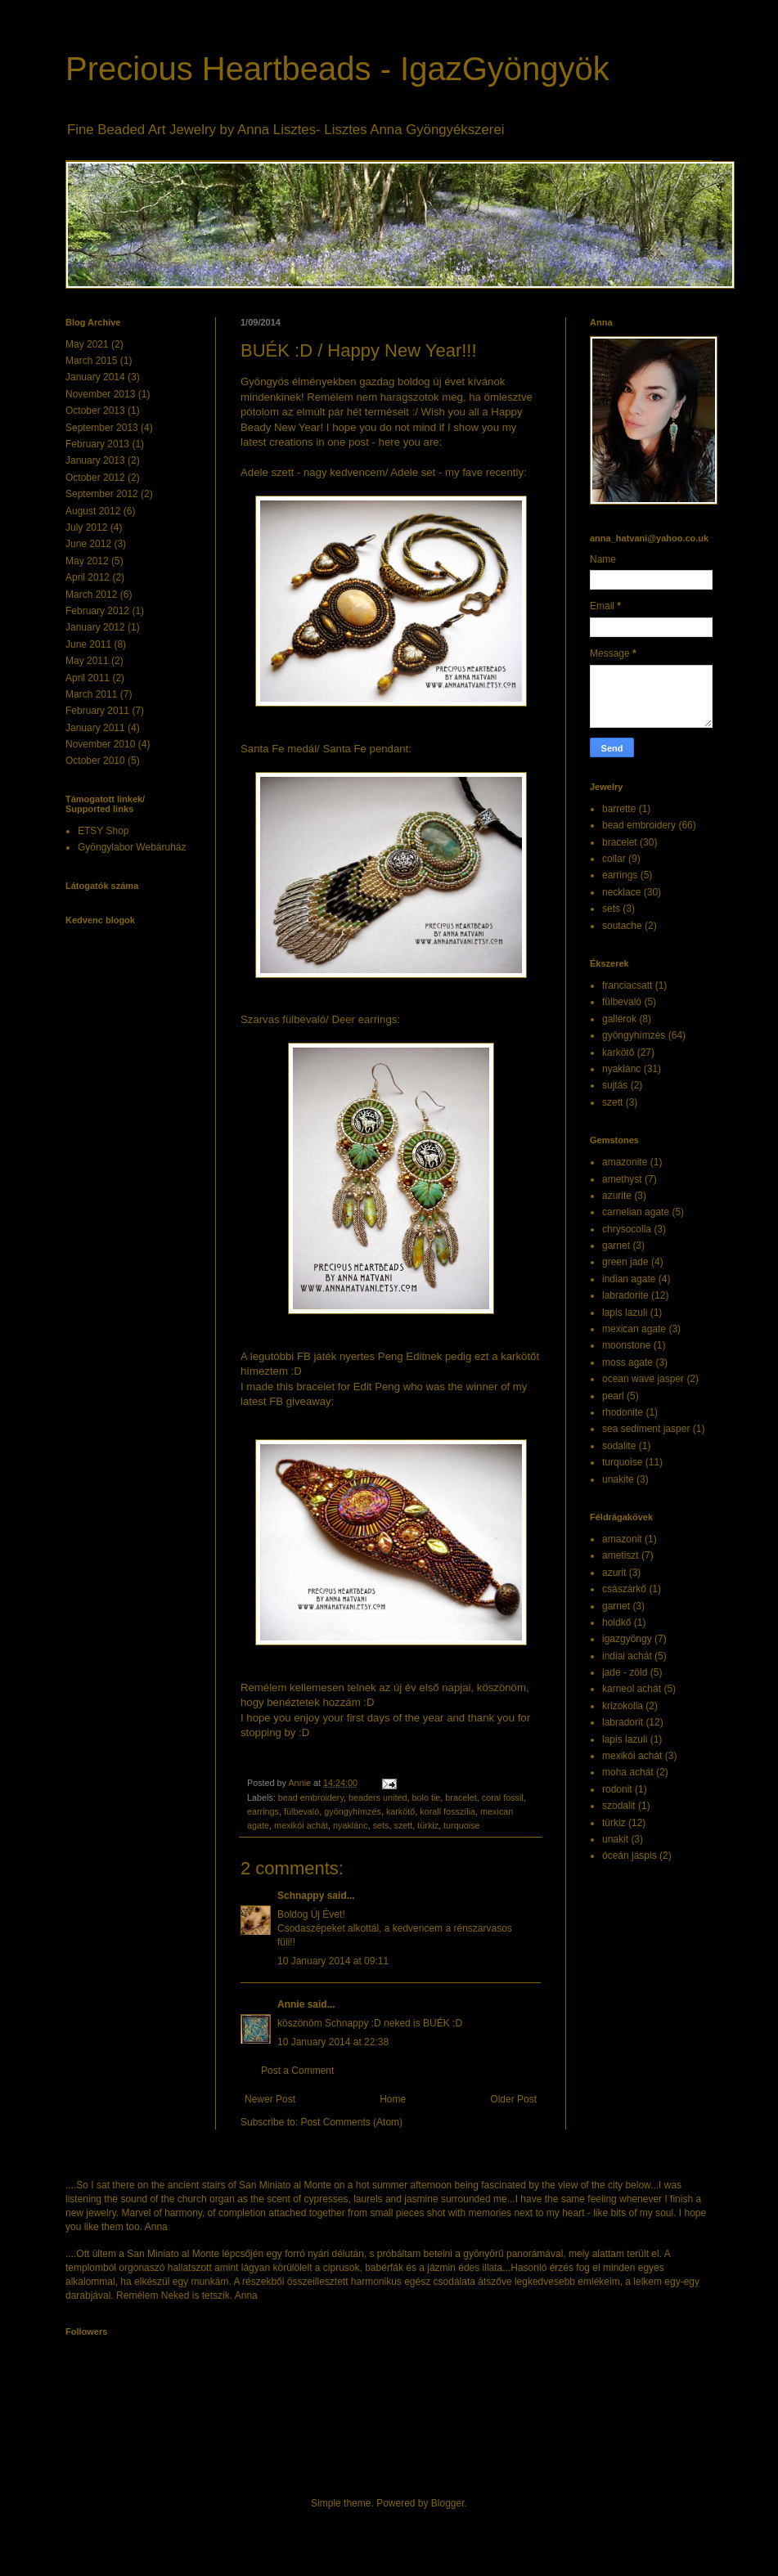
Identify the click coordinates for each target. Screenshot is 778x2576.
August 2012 (92, 511)
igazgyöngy (627, 1639)
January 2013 (95, 460)
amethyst (622, 1179)
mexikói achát (301, 1825)
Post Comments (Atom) (351, 2122)
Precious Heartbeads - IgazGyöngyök (337, 69)
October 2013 (95, 410)
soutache (622, 925)
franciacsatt (627, 985)
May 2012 (87, 561)
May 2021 (87, 344)
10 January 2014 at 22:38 (333, 2042)
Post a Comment (297, 2070)
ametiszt (620, 1555)
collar (614, 858)
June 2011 (88, 644)
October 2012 (95, 477)
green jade (625, 1262)
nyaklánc (350, 1825)
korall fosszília (447, 1811)
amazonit (622, 1539)
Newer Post (270, 2099)
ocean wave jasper (643, 1378)
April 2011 (87, 678)
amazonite (624, 1162)
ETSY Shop (103, 831)
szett (402, 1825)
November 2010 (100, 744)
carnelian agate (635, 1212)
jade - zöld (624, 1672)
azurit (614, 1572)
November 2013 (100, 394)
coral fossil (503, 1797)
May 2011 (87, 660)
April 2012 (87, 577)
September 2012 (101, 494)
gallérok (619, 1019)
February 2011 (97, 710)
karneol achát (631, 1688)
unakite (618, 1479)
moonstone (626, 1345)
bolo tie (426, 1797)
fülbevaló (301, 1811)
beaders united (378, 1797)
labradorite (625, 1295)
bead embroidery (311, 1797)
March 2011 (91, 694)
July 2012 (86, 527)
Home (393, 2099)
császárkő (624, 1589)
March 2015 (91, 360)
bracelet (460, 1797)
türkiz (427, 1825)
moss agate (627, 1362)
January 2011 (95, 728)
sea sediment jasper (646, 1428)
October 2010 (95, 760)
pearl (613, 1396)
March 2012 (91, 594)
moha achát (628, 1772)
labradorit (622, 1722)
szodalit (619, 1805)
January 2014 (95, 377)
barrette (619, 809)
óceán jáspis (629, 1855)
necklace (621, 892)
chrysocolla (626, 1229)
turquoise (461, 1825)
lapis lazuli (624, 1312)
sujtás (614, 1085)
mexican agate (634, 1329)
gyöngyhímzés (352, 1811)
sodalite (619, 1446)
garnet (616, 1245)
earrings (263, 1811)
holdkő (616, 1622)
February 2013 (97, 444)
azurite (617, 1195)
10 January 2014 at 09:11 (333, 1961)
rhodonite (622, 1412)
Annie (290, 2004)
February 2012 (97, 611)
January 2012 (95, 627)
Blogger (448, 2503)
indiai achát (627, 1656)
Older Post (513, 2099)
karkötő (400, 1811)
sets (381, 1825)
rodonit (617, 1789)
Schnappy (300, 1895)
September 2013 (101, 427)
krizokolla (622, 1706)
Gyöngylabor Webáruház (132, 847)
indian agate (628, 1279)
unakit (615, 1839)
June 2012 (88, 544)
